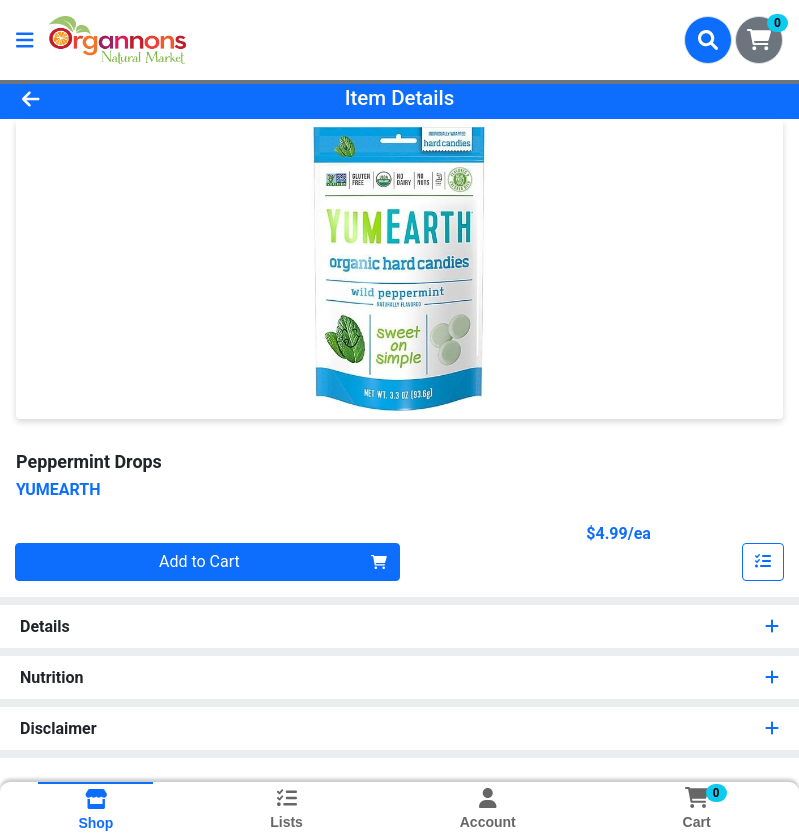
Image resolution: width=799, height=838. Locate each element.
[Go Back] (112, 98)
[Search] (708, 40)
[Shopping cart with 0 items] (759, 40)
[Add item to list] (763, 562)
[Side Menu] (25, 40)
